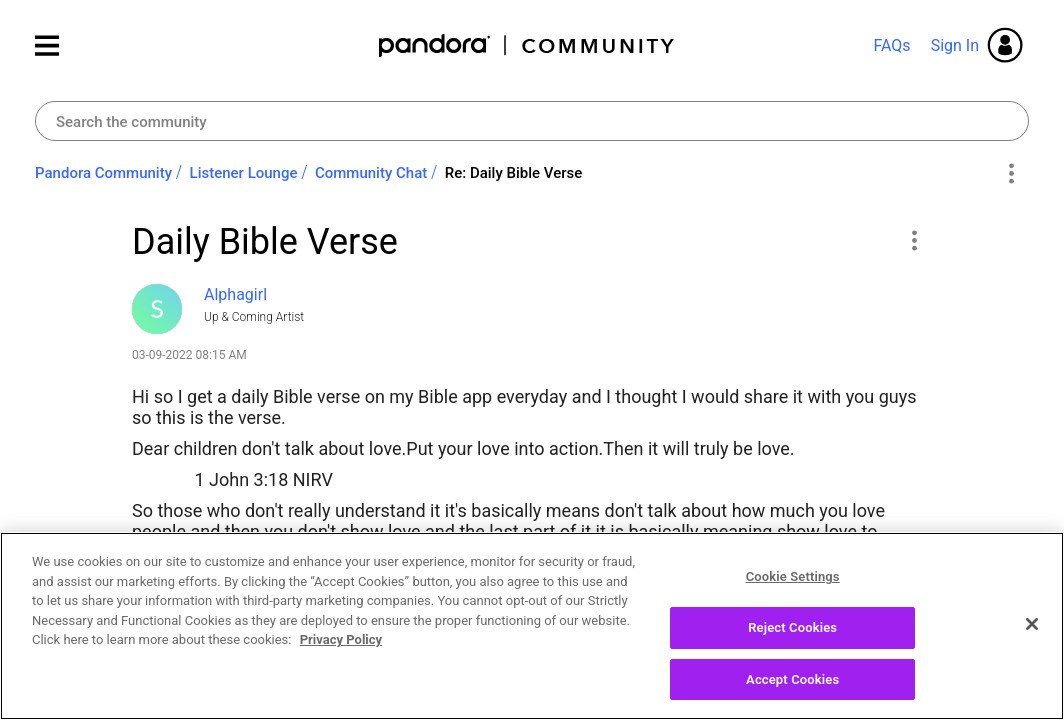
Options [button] (1010, 174)
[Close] (1032, 634)
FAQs (891, 45)
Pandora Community (527, 45)
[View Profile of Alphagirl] (235, 294)
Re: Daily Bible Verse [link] (514, 173)
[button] (913, 240)
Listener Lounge (244, 173)
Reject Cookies (792, 637)
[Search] (532, 121)
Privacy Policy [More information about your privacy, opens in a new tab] (341, 650)
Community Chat (371, 173)
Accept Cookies (792, 689)
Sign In (955, 45)
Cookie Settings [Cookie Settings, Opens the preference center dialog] (793, 587)
